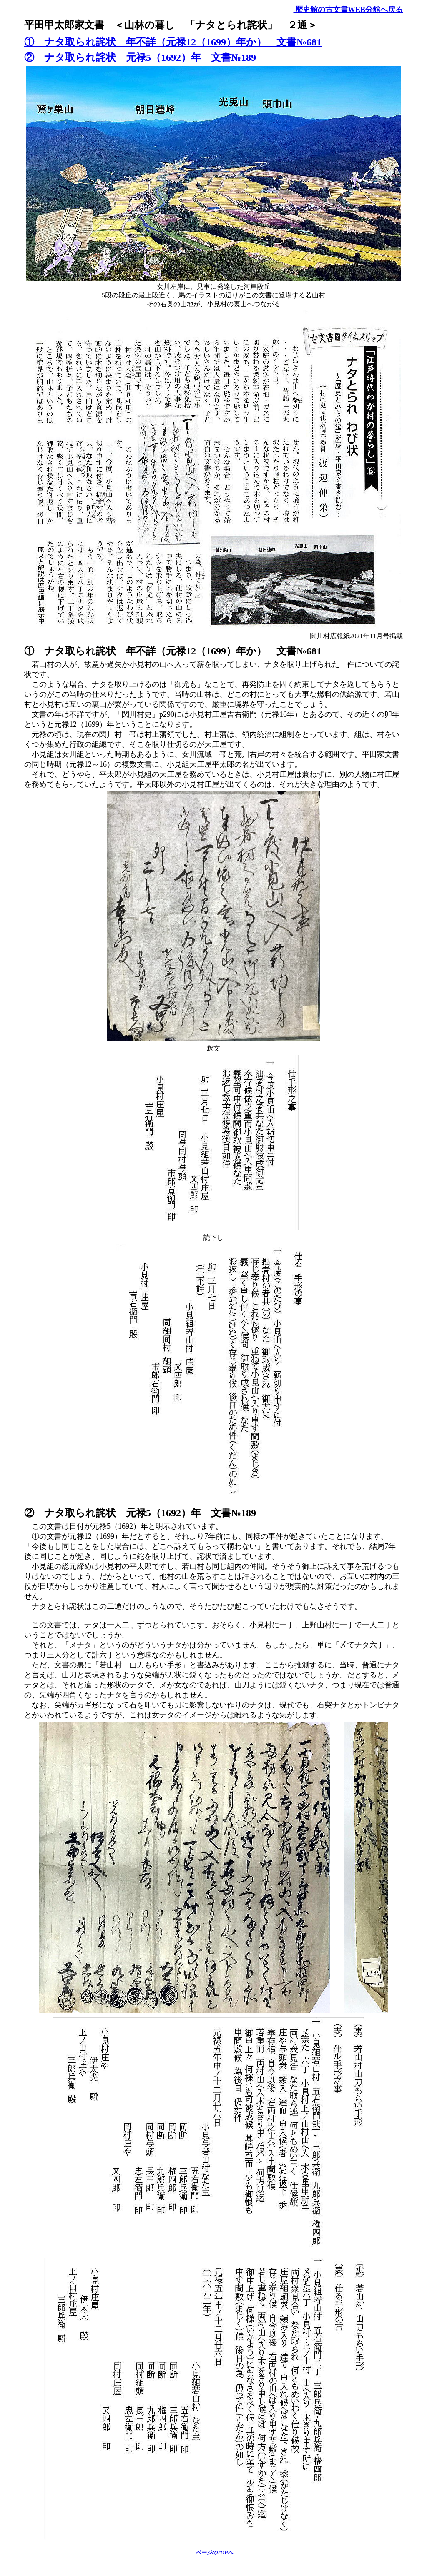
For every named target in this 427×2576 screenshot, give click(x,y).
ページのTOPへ (214, 2552)
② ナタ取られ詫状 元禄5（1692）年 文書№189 (140, 57)
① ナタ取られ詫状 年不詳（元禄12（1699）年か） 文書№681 (173, 42)
